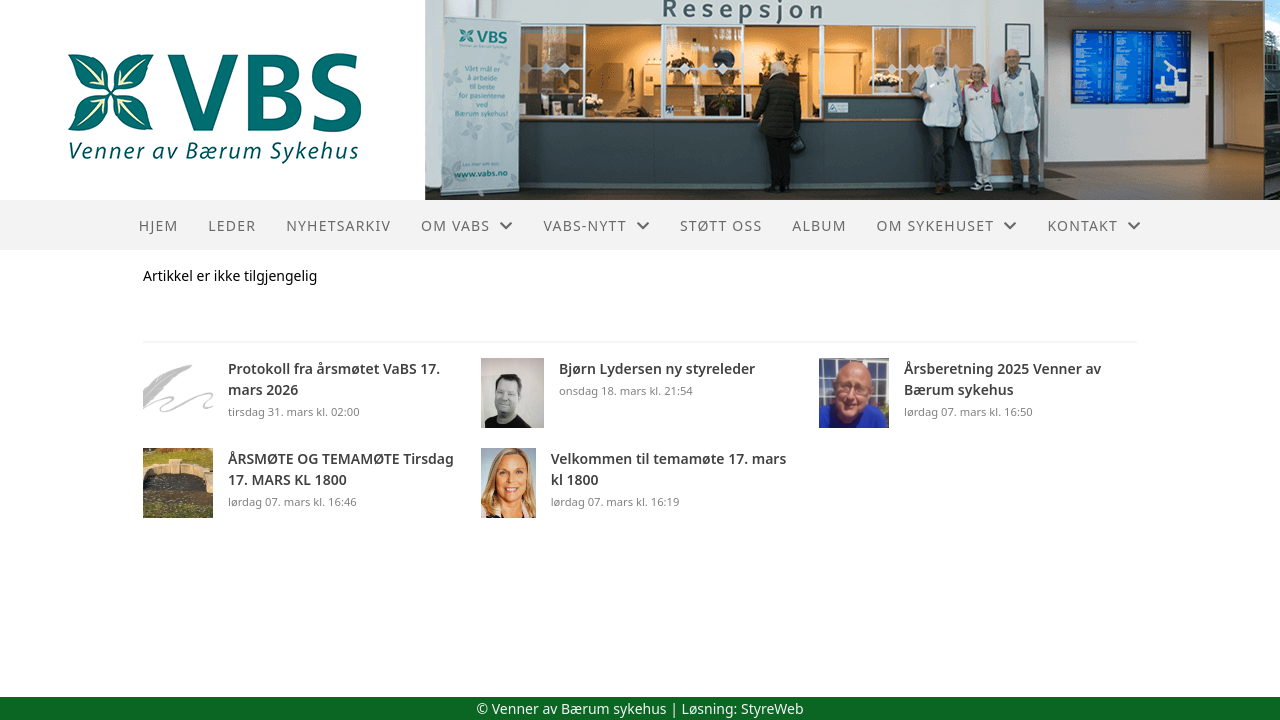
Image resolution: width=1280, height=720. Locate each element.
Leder (232, 225)
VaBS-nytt (596, 225)
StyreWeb (772, 708)
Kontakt (1094, 225)
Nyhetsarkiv (338, 225)
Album (819, 225)
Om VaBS (467, 225)
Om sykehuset (947, 225)
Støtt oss (721, 225)
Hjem (158, 225)
